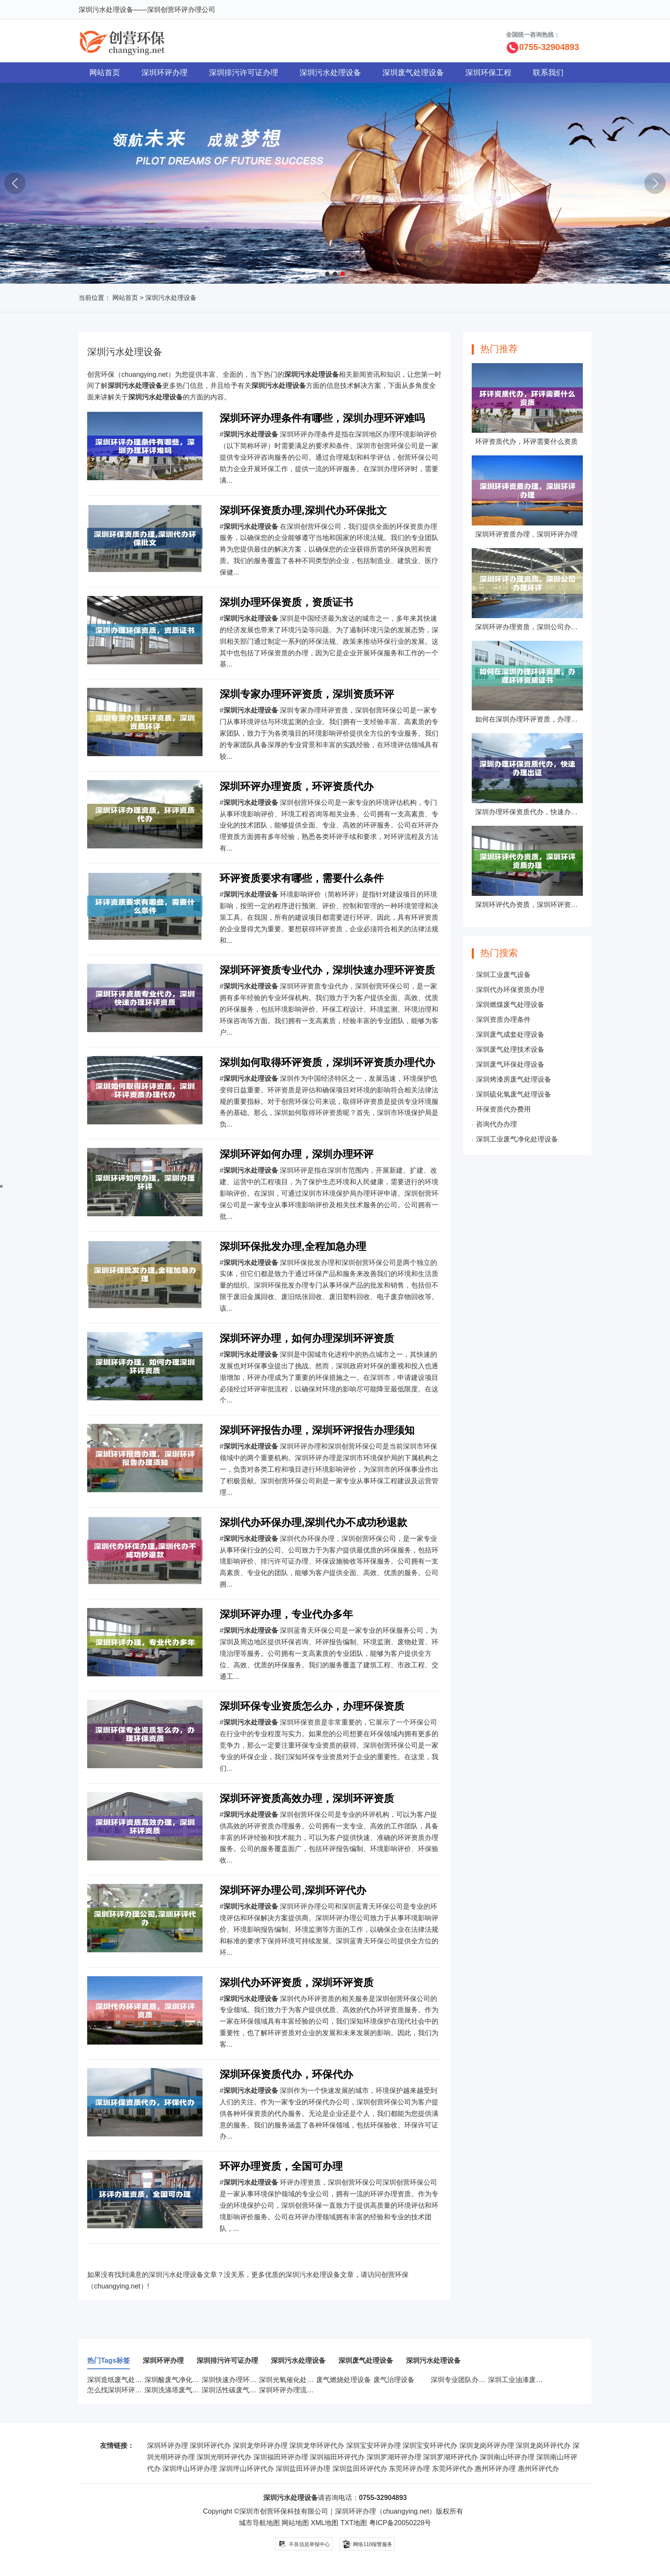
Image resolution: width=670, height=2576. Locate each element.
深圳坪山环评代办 (246, 2468)
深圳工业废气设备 (503, 974)
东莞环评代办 (452, 2468)
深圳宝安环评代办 (430, 2445)
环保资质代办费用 (503, 1109)
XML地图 (325, 2522)
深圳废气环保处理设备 (510, 1064)
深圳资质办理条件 (503, 1019)
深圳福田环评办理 (280, 2457)
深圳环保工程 (488, 72)
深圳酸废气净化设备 (175, 2379)
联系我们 (548, 72)
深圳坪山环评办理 (189, 2468)
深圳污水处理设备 (330, 72)
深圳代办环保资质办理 (510, 989)
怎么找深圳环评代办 (118, 2390)
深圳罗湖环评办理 (394, 2457)
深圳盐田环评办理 (303, 2468)
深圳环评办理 (164, 72)
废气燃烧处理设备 (343, 2379)
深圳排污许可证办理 (243, 72)
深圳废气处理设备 (413, 72)
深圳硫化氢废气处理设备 (513, 1094)
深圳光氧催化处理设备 (293, 2379)
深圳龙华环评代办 (316, 2445)
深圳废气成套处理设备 (510, 1034)
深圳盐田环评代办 (359, 2468)
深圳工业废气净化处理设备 (517, 1139)
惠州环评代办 (538, 2468)
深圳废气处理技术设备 (510, 1049)
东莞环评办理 (409, 2468)
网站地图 (295, 2522)
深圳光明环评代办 (224, 2457)
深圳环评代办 (210, 2445)
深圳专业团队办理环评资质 (472, 2379)
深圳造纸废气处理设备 (121, 2379)
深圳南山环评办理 (507, 2457)
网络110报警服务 (366, 2543)
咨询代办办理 (496, 1124)
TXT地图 (354, 2522)
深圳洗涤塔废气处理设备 (182, 2390)
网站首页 (104, 72)
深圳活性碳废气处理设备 (239, 2390)
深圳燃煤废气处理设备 (510, 1004)
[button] (327, 274)
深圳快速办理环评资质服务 (243, 2379)
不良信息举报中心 (304, 2544)
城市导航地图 (259, 2522)
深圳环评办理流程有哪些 (296, 2390)
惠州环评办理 (495, 2468)
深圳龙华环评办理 (260, 2445)
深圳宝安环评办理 (373, 2445)
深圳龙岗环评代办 (543, 2445)
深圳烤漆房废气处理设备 (513, 1079)
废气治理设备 (393, 2379)
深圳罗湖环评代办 (450, 2457)
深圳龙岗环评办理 (486, 2445)
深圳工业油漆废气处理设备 (529, 2379)
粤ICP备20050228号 (400, 2522)
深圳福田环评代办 (337, 2457)
